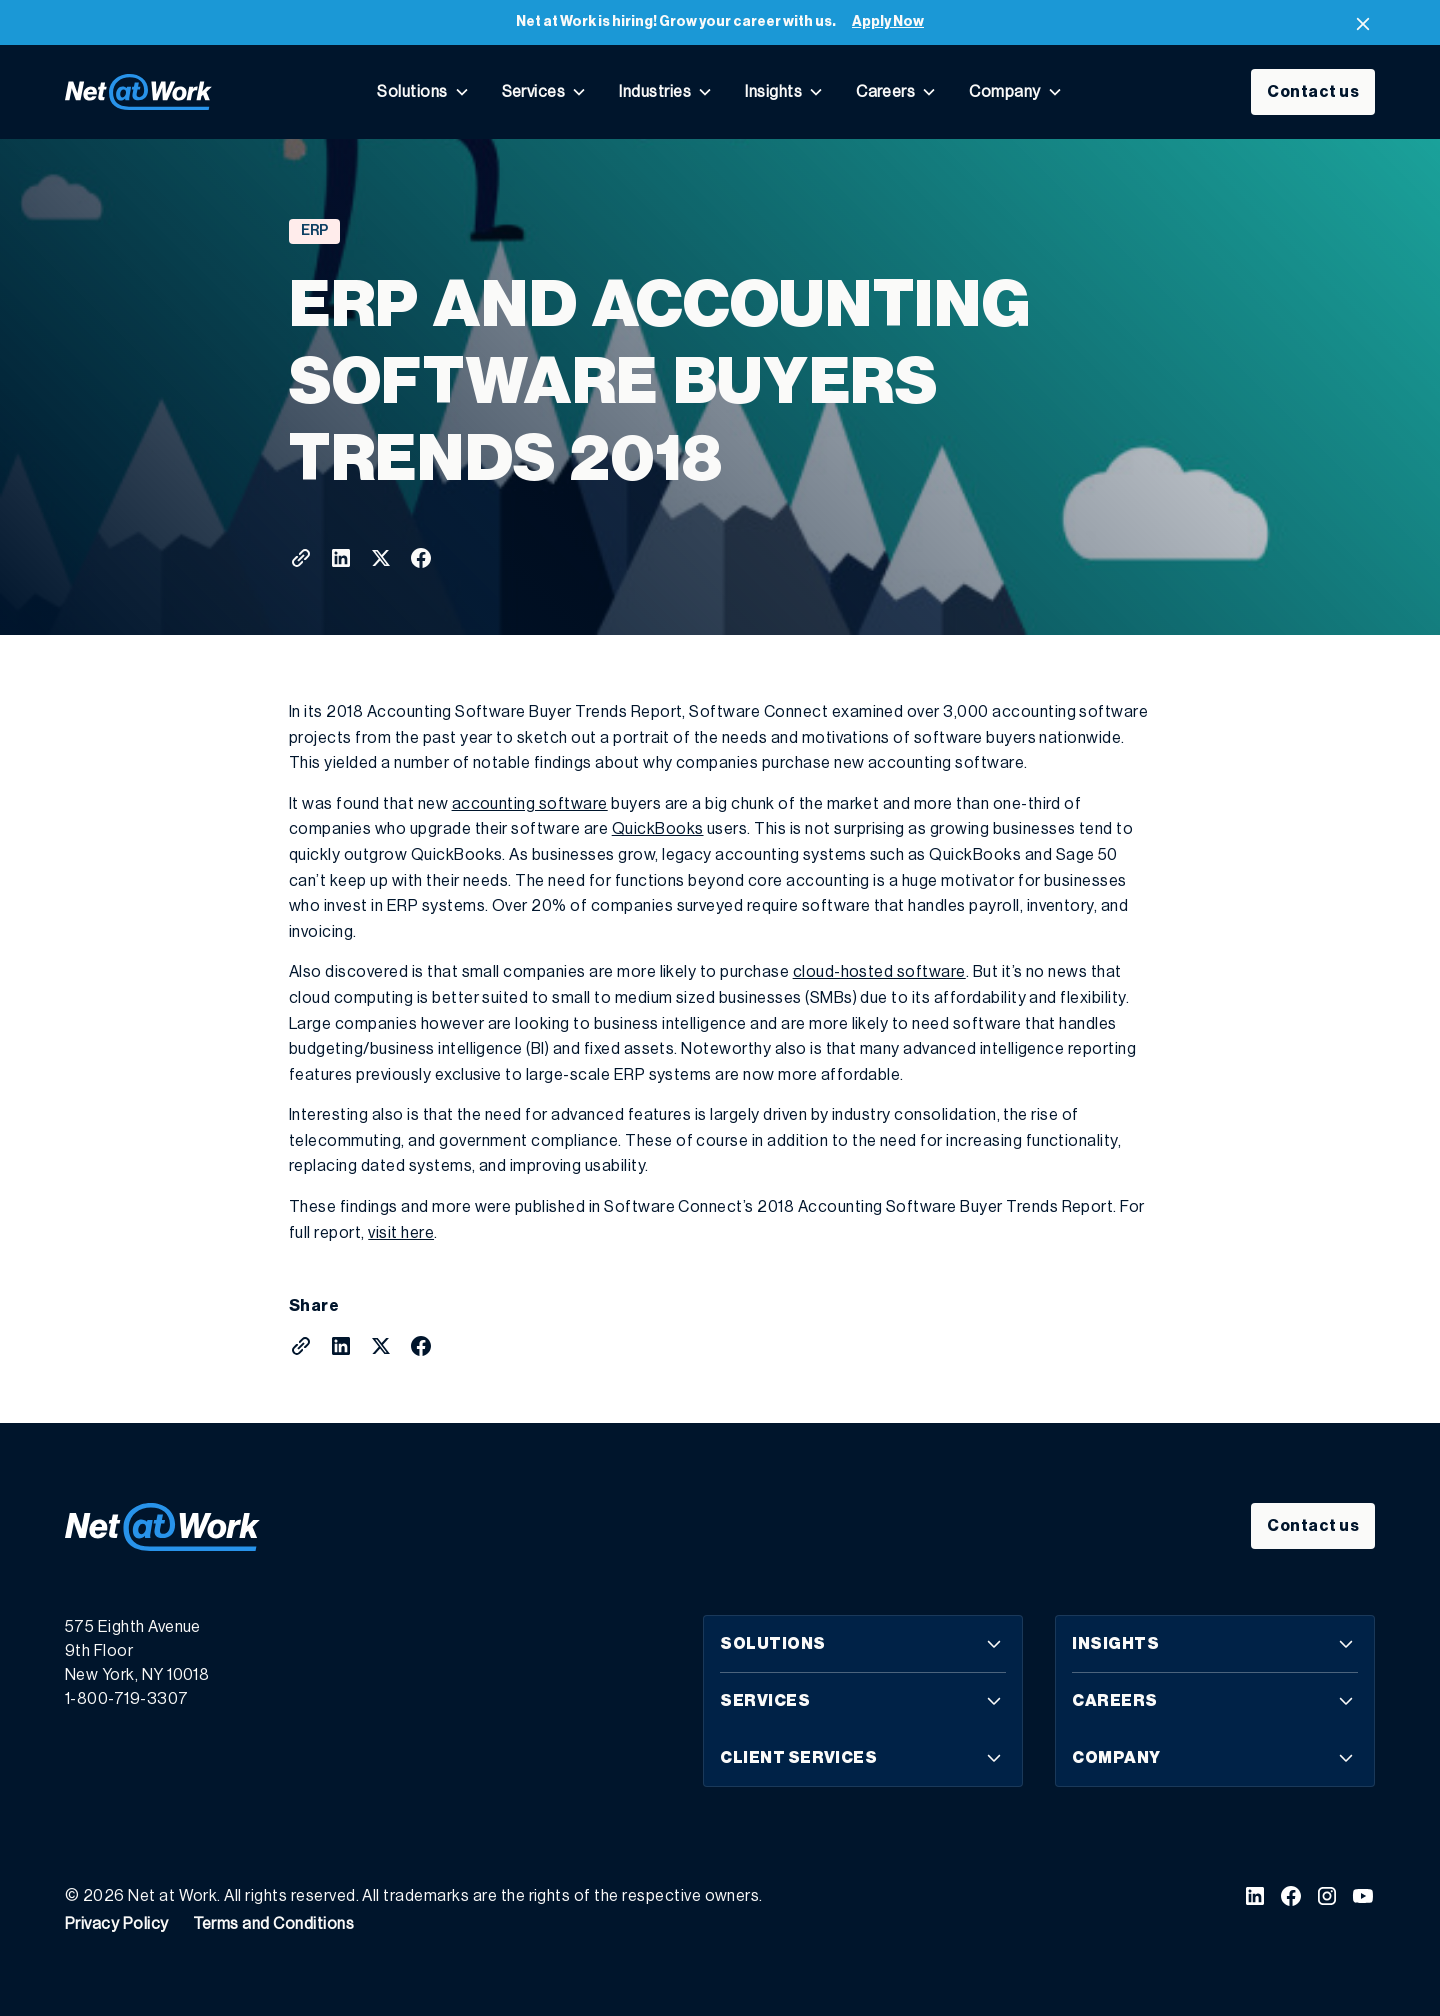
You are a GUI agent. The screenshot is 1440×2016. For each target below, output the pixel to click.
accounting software (530, 804)
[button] (423, 92)
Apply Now (888, 22)
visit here (401, 1233)
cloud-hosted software (879, 972)
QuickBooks (658, 829)
